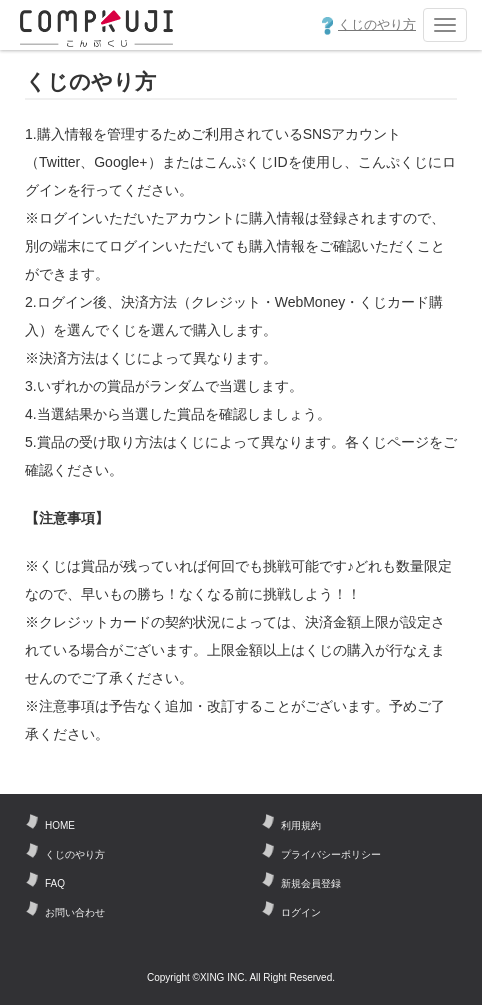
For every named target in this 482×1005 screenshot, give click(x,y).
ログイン (301, 912)
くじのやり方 (369, 26)
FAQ (55, 883)
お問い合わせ (75, 912)
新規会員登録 (311, 883)
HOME (60, 825)
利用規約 (301, 825)
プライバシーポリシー (331, 854)
